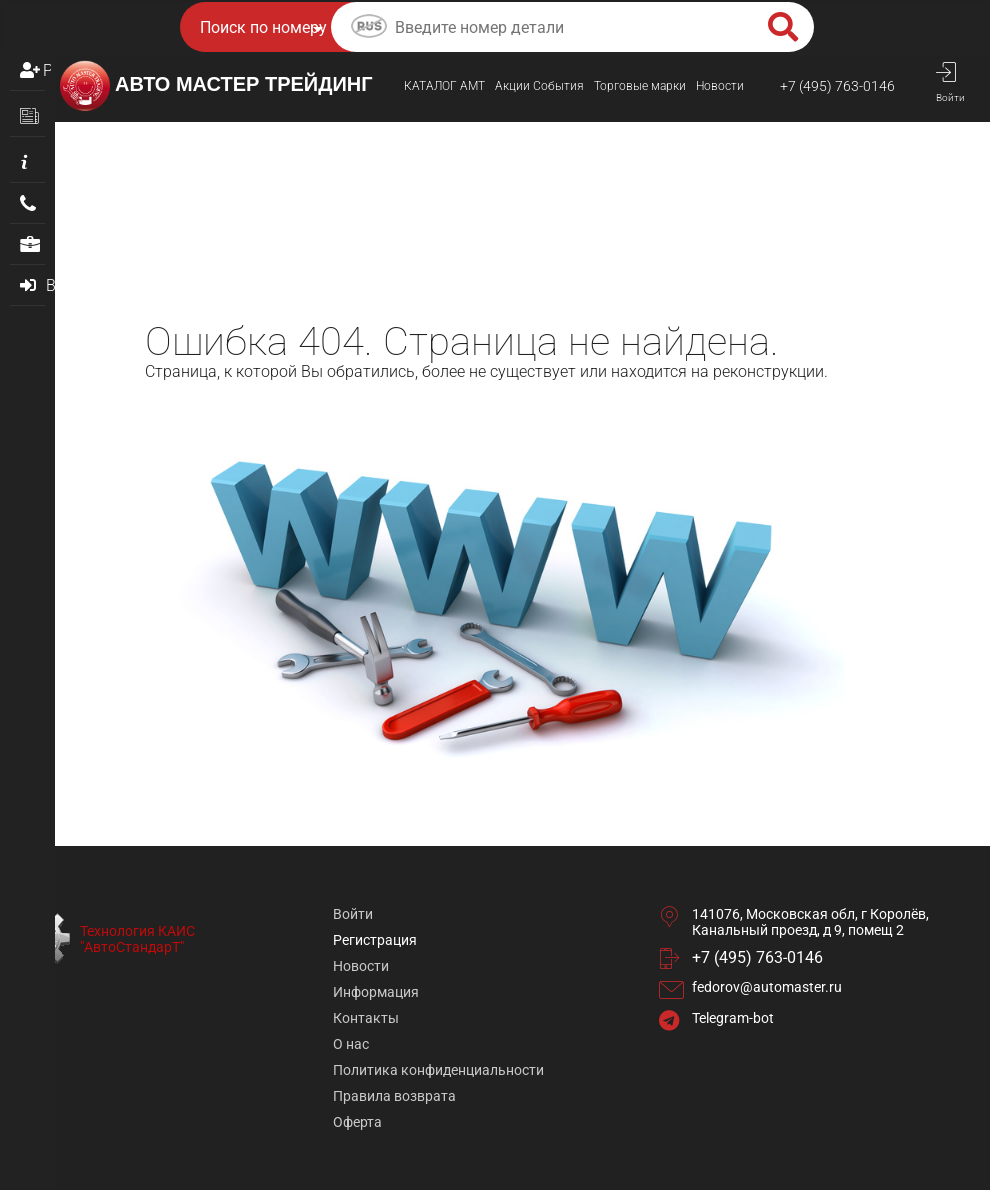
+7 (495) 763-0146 (837, 86)
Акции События (539, 86)
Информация (376, 992)
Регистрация (47, 70)
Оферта (357, 1122)
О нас (351, 1044)
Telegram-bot (733, 1018)
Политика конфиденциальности (438, 1070)
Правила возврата (394, 1096)
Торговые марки (640, 86)
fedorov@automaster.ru (767, 987)
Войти (353, 914)
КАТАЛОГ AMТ (444, 86)
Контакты (366, 1018)
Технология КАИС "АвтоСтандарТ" (137, 939)
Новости (720, 86)
